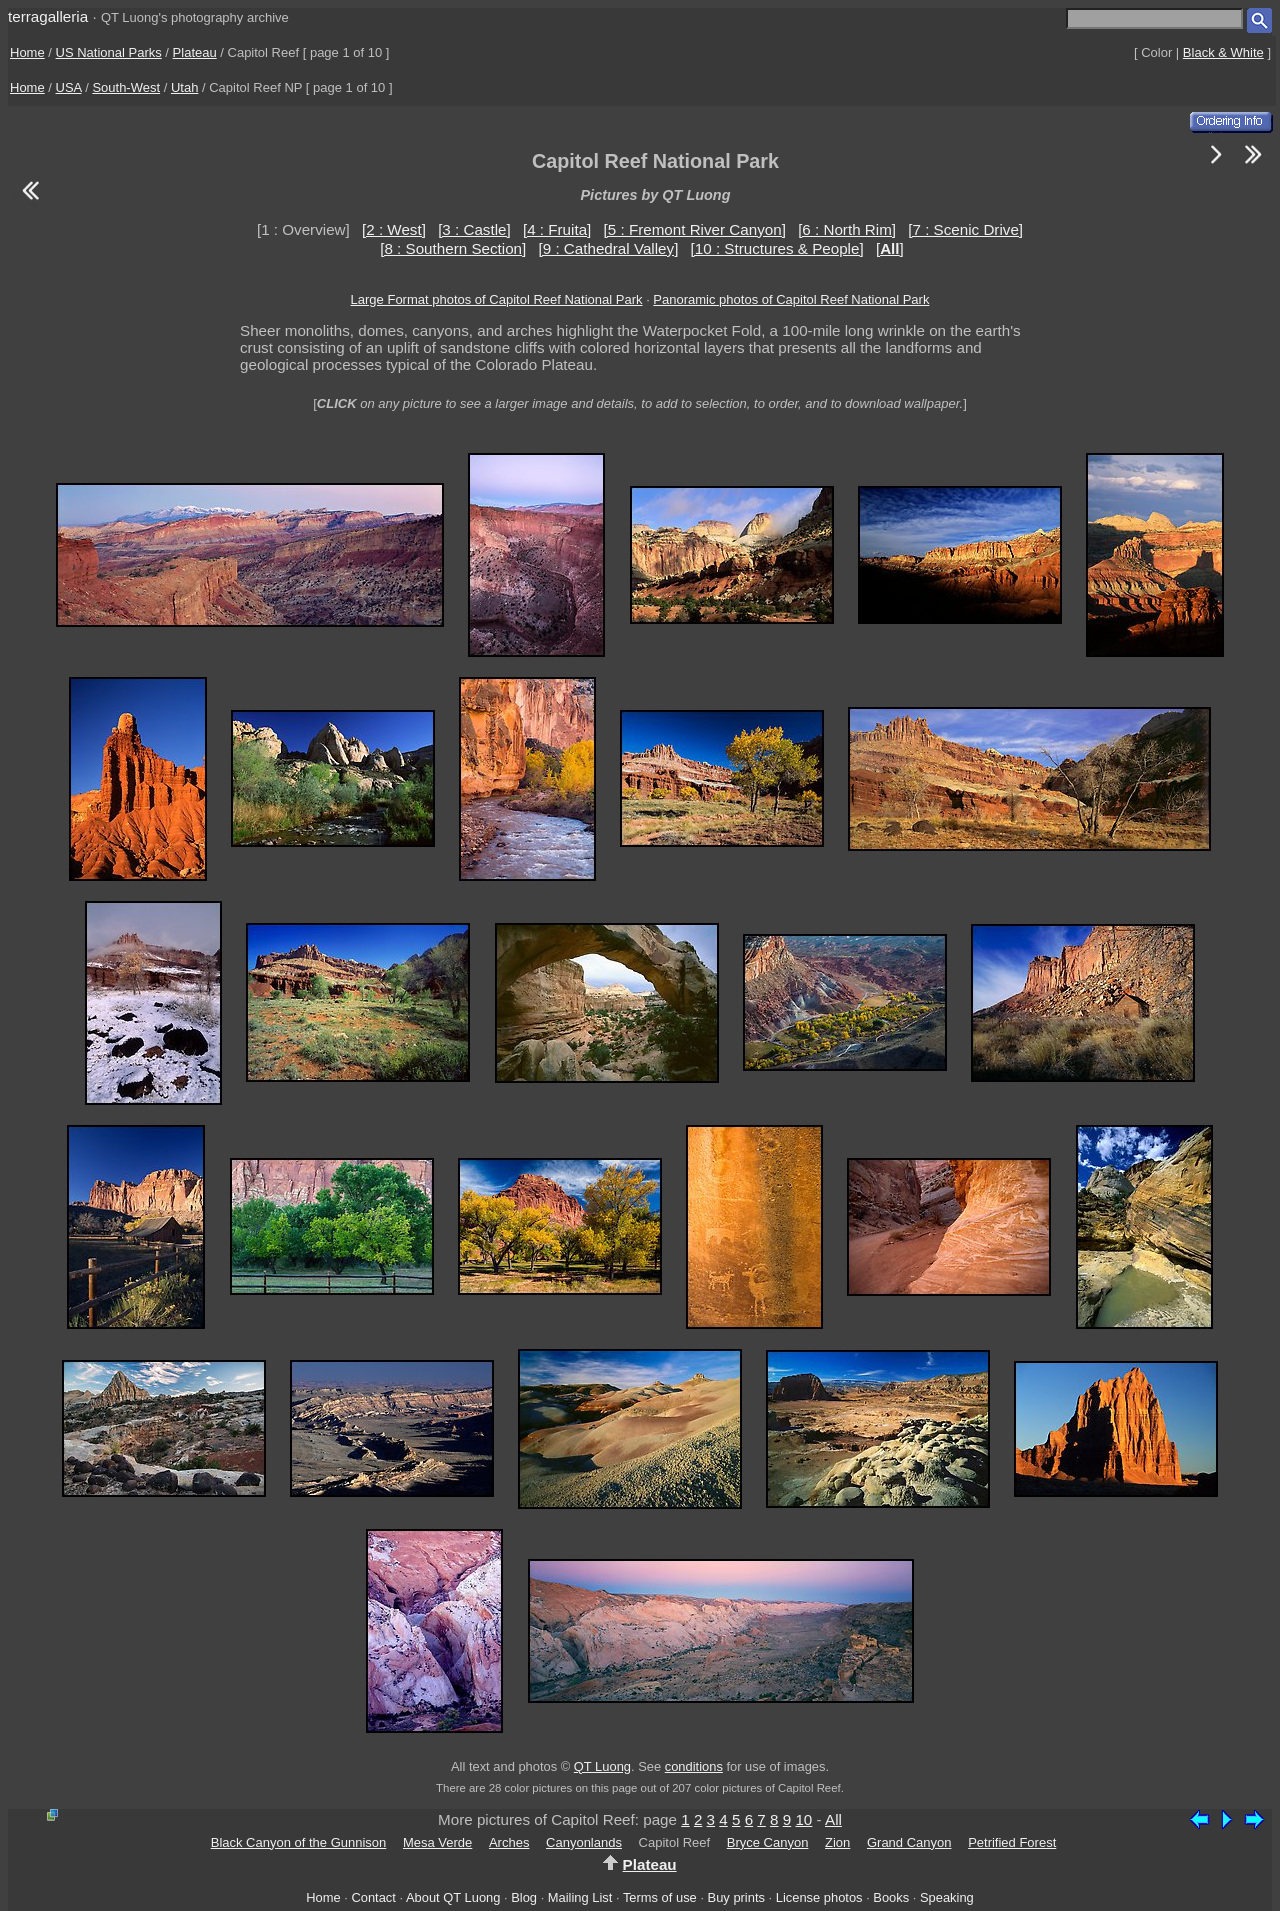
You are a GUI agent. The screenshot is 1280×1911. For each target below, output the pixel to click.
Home (27, 52)
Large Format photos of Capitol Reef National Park (497, 299)
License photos (819, 1897)
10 (803, 1819)
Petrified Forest (1012, 1842)
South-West (126, 87)
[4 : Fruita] (557, 229)
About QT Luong (453, 1897)
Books (891, 1897)
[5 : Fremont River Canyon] (695, 229)
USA (69, 87)
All (833, 1819)
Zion (837, 1842)
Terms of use (660, 1897)
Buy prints (736, 1897)
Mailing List (580, 1897)
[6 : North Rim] (847, 229)
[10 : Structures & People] (777, 248)
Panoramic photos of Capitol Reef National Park (791, 299)
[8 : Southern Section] (453, 248)
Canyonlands (584, 1842)
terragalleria (48, 16)
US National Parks (109, 52)
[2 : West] (394, 229)
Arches (509, 1842)
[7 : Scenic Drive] (965, 229)
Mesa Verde (437, 1842)
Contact (373, 1897)
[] (890, 248)
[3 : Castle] (474, 229)
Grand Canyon (909, 1842)
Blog (524, 1897)
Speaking (947, 1897)
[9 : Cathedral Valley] (609, 248)
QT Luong (602, 1766)
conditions (694, 1766)
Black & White (1223, 52)
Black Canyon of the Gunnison (299, 1842)
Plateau (195, 52)
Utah (184, 87)
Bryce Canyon (768, 1842)
